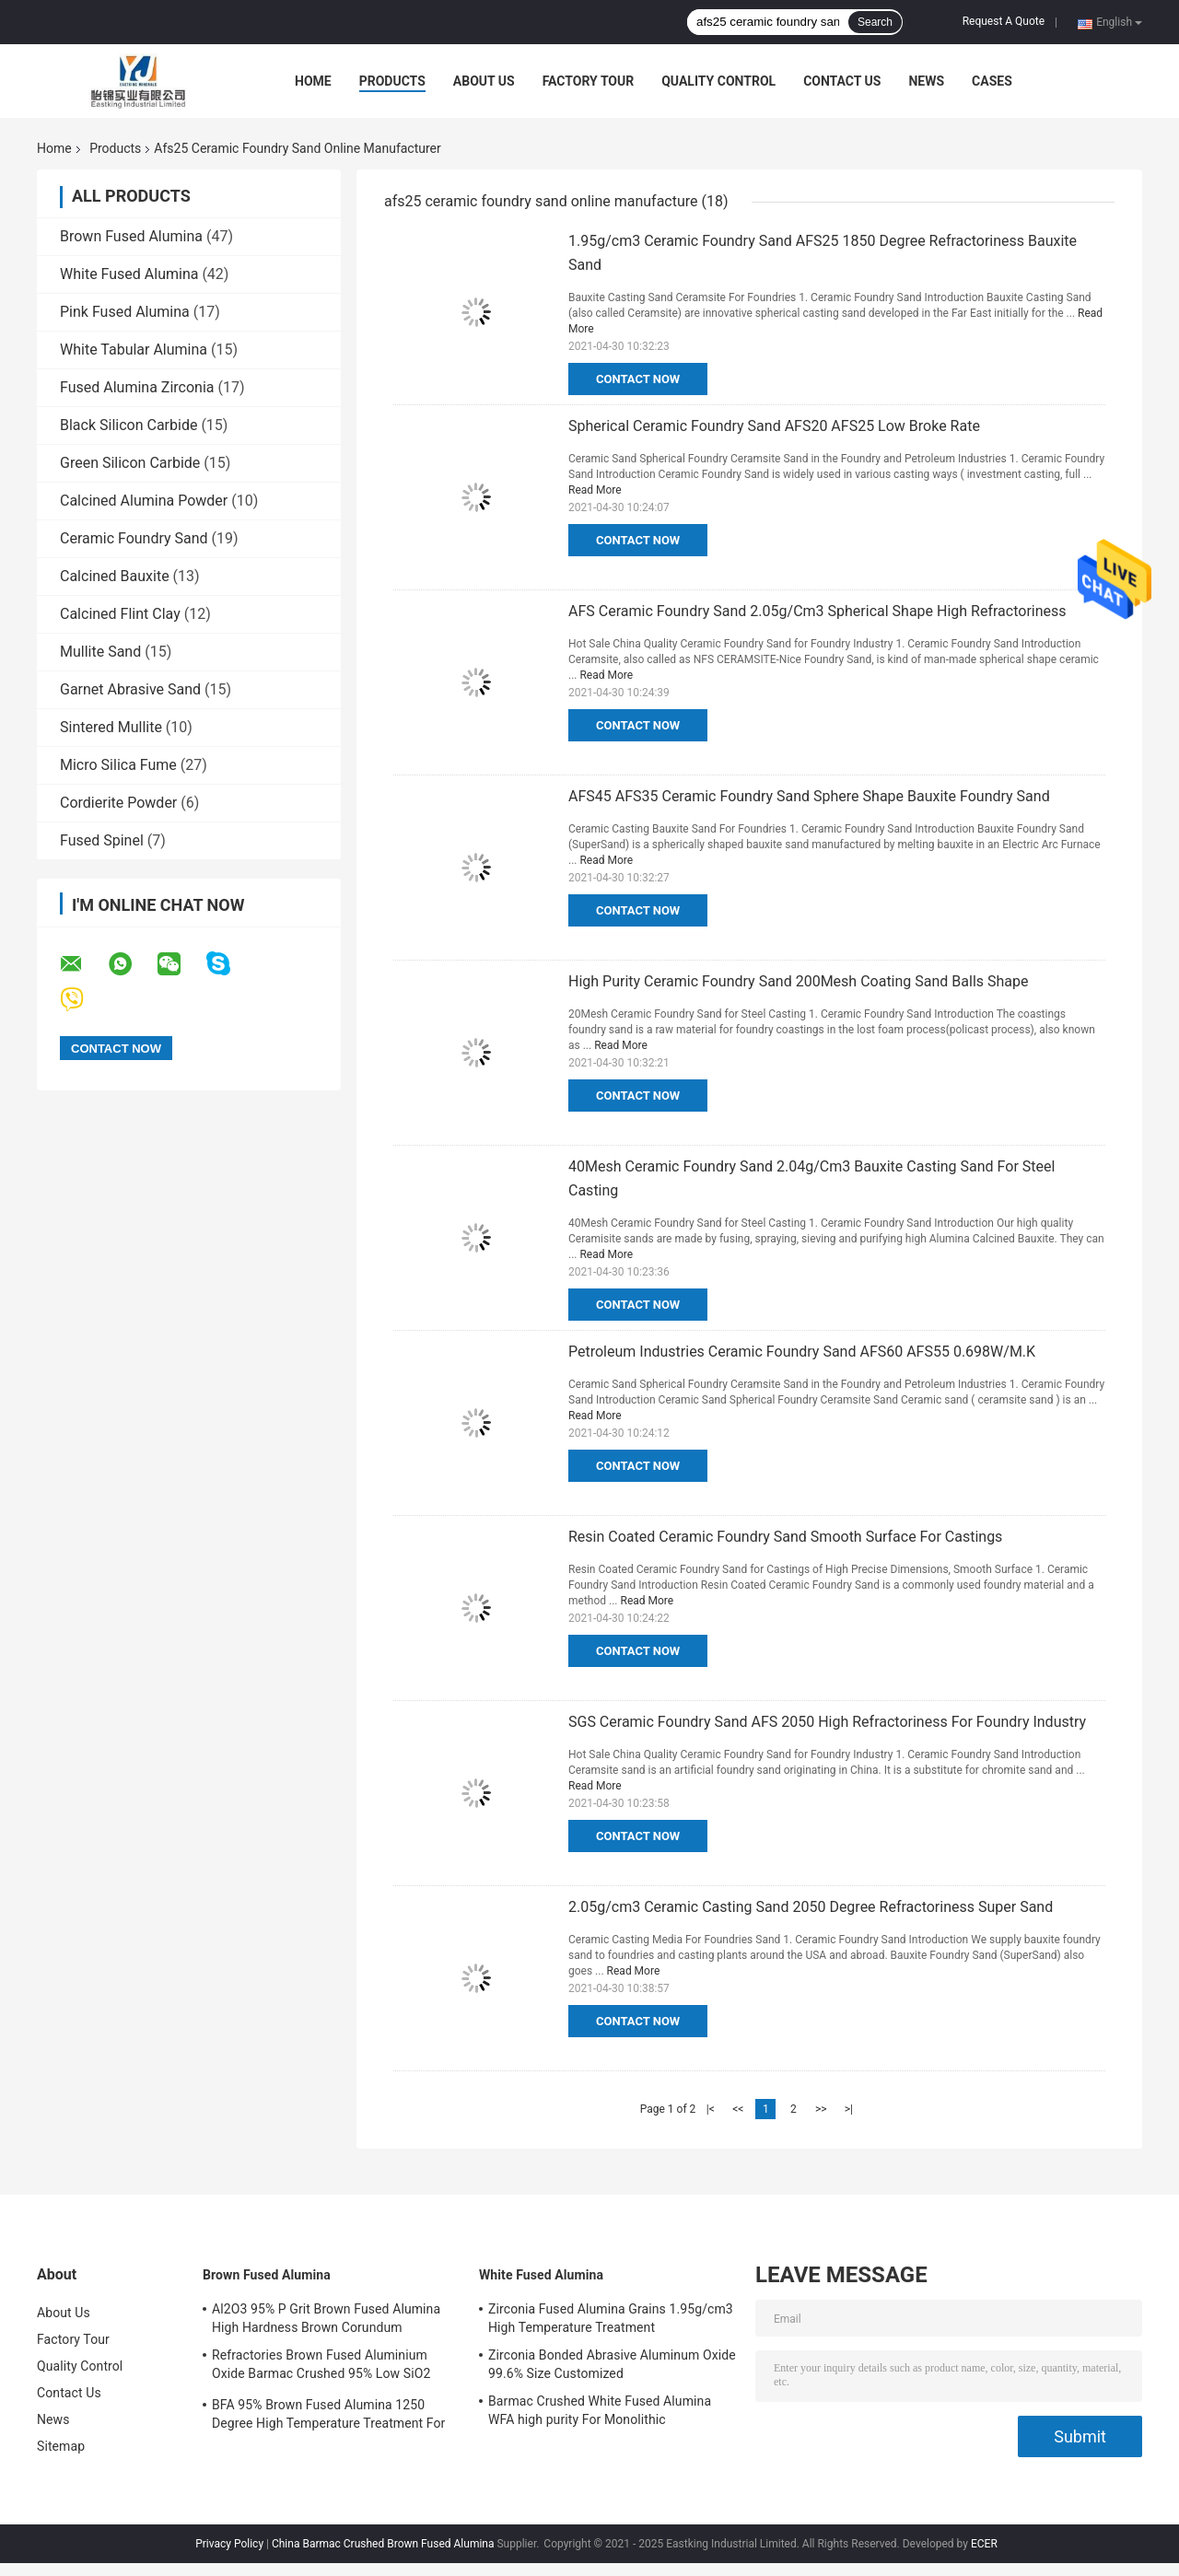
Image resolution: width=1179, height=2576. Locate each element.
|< (710, 2109)
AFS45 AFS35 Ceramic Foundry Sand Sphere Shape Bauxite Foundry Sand (809, 796)
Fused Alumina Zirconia (137, 387)
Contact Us (842, 81)
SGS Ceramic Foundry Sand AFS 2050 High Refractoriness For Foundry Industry (827, 1722)
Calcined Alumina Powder (144, 500)
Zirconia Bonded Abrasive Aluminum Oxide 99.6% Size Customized (612, 2364)
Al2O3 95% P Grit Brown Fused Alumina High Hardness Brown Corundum (326, 2318)
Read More (595, 490)
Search (875, 22)
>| (849, 2109)
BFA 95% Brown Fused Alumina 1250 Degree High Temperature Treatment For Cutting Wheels (328, 2416)
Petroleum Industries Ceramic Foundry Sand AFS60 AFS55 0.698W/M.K (801, 1351)
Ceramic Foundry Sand (134, 538)
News (926, 81)
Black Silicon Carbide (128, 425)
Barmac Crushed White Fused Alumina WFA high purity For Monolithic (599, 2410)
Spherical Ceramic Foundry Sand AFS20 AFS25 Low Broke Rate (774, 426)
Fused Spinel (102, 840)
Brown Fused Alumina (131, 236)
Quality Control (718, 81)
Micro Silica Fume (118, 765)
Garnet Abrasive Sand (130, 689)
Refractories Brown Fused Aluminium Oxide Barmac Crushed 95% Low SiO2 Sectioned (321, 2367)
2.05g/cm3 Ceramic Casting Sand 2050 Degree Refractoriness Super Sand (810, 1907)
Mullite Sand (100, 651)
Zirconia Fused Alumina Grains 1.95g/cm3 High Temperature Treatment (610, 2318)
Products (392, 81)
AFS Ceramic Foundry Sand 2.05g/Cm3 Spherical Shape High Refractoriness (817, 611)
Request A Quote (1004, 21)
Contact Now (638, 379)
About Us (484, 81)
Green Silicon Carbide (130, 463)
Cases (992, 81)
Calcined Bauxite (114, 576)
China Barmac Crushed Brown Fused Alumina (383, 2543)
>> (821, 2109)
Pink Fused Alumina (125, 312)
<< (737, 2109)
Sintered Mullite (111, 727)
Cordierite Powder (118, 802)
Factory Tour (589, 81)
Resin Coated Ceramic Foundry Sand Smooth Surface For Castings (785, 1536)
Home (313, 81)
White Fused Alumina (129, 274)
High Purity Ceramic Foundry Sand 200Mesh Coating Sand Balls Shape (798, 981)
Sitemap (61, 2446)
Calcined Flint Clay (120, 614)
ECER (984, 2543)
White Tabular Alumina (133, 349)
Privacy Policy (229, 2543)
